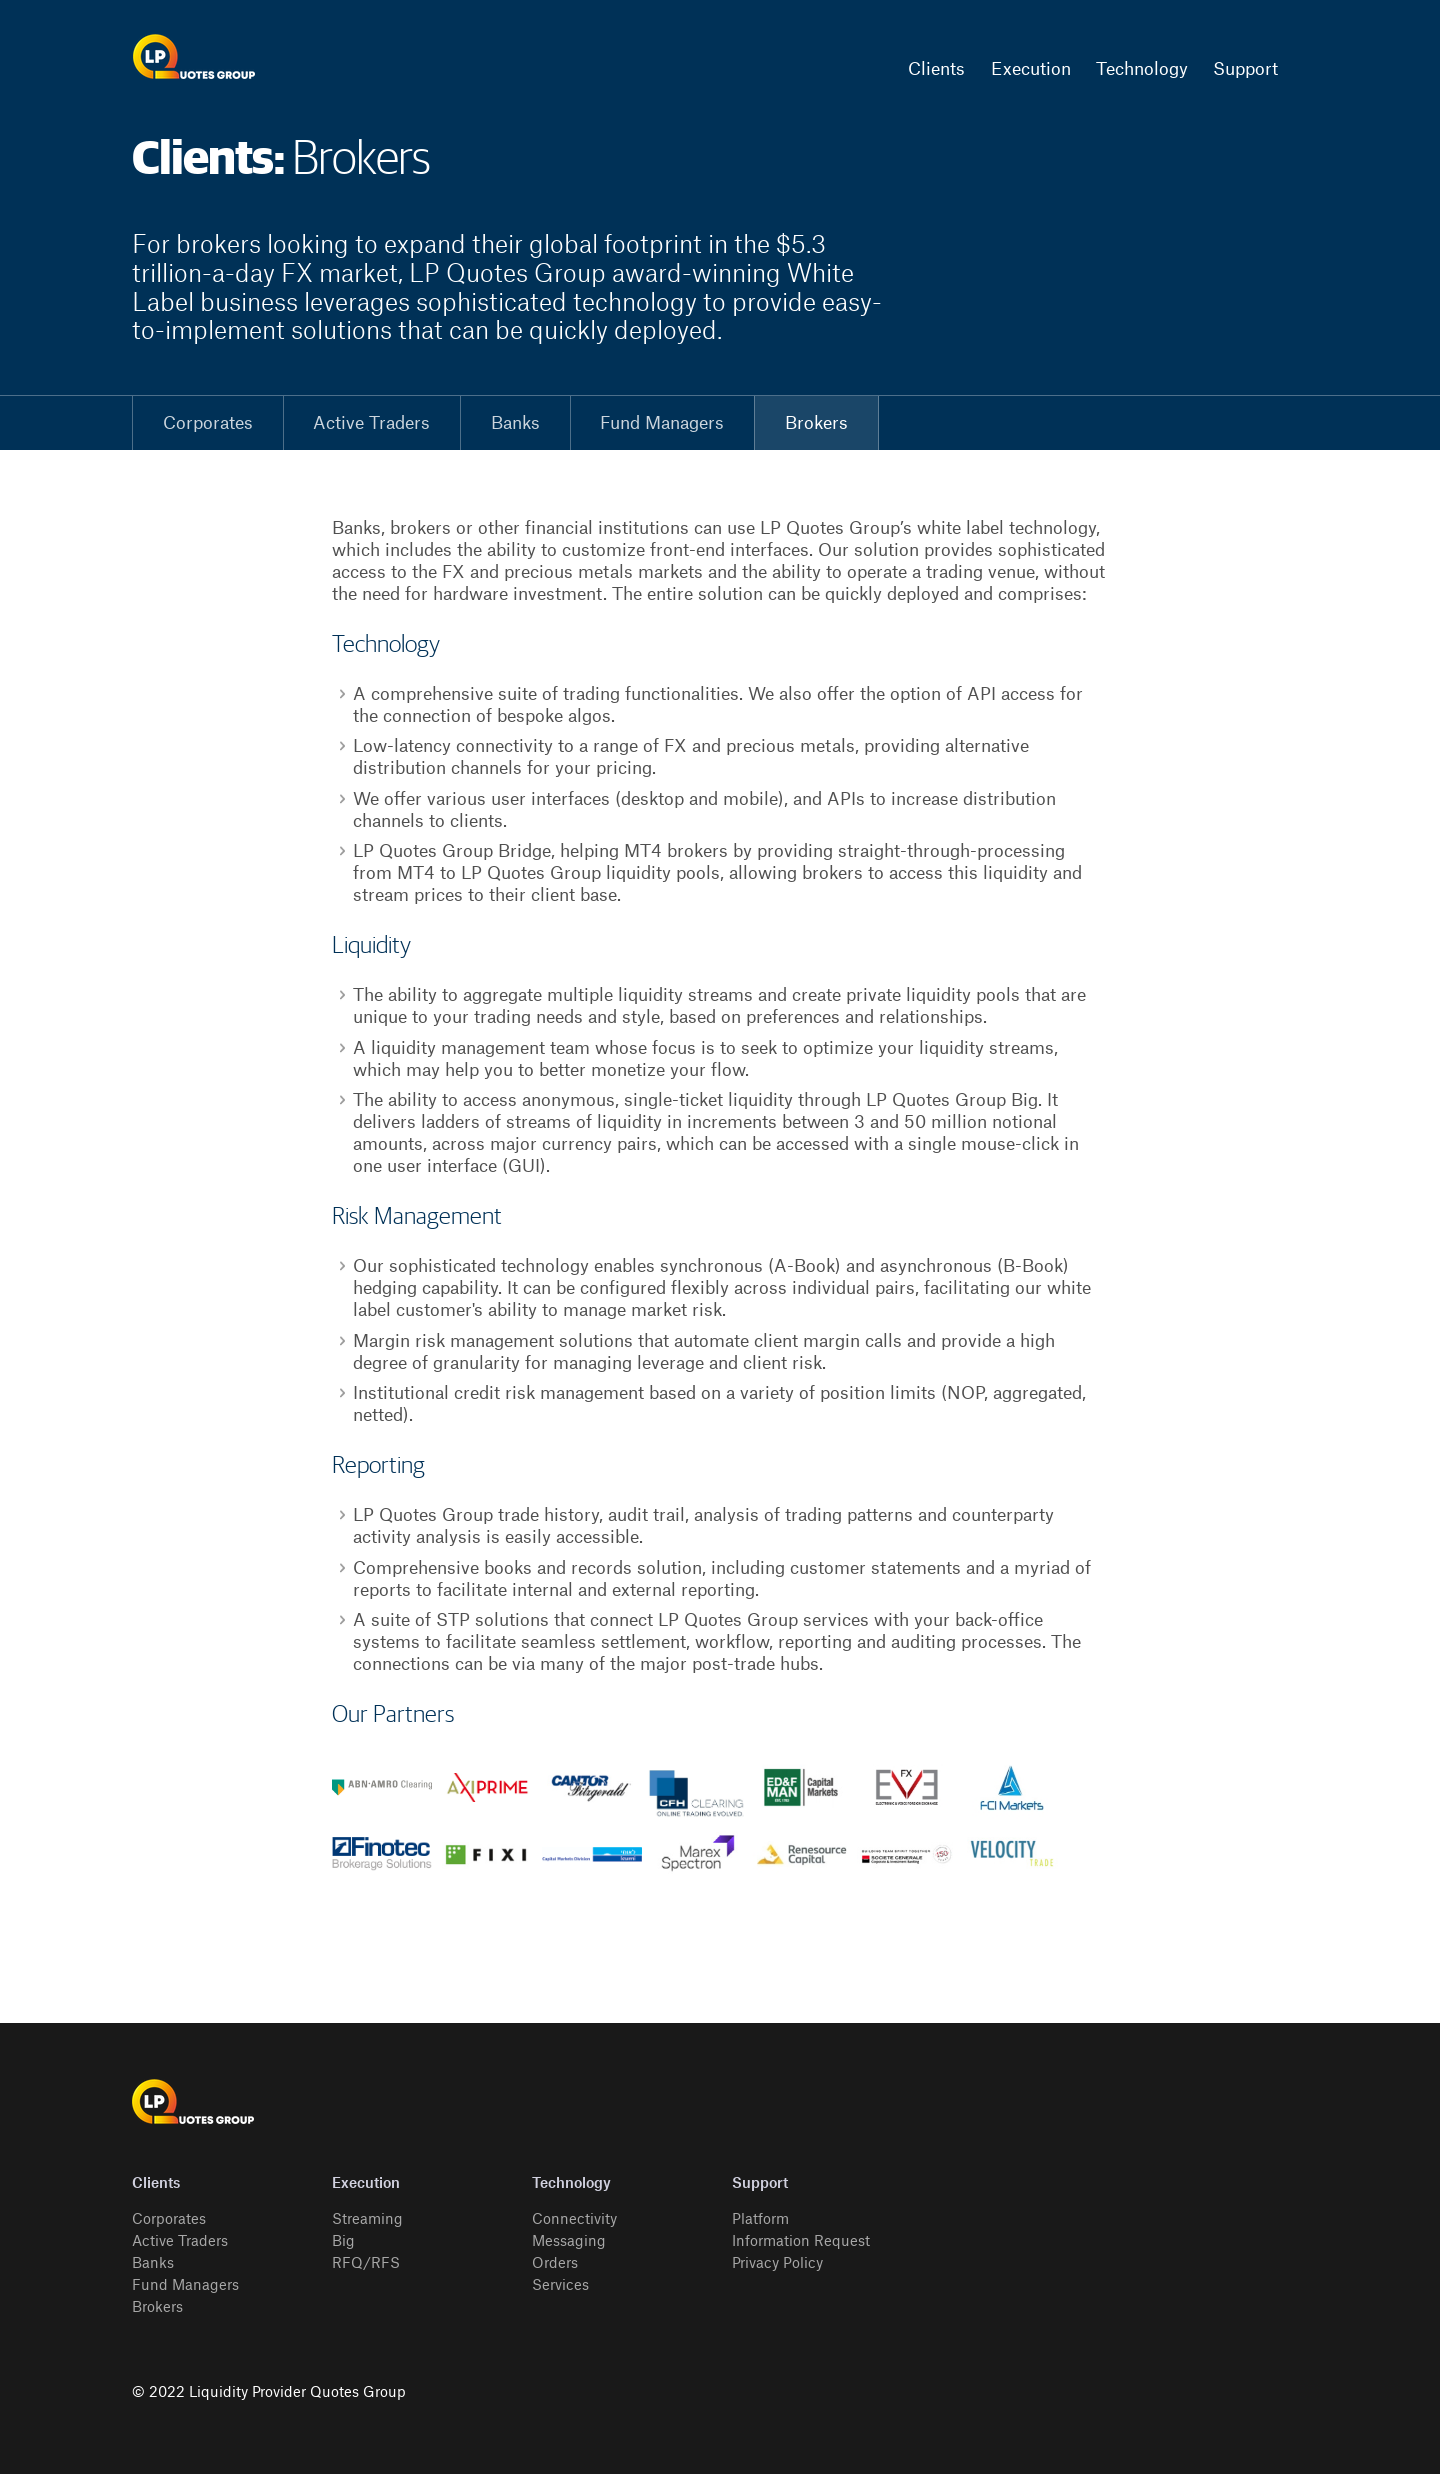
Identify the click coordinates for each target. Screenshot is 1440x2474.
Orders (555, 2264)
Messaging (569, 2242)
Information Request (801, 2242)
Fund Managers (662, 423)
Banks (515, 423)
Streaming (367, 2220)
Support (1245, 69)
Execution (1031, 69)
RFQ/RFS (366, 2264)
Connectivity (574, 2220)
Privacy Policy (777, 2264)
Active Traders (371, 423)
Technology (1142, 69)
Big (343, 2242)
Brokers (816, 423)
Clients (936, 69)
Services (560, 2286)
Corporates (208, 423)
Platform (760, 2220)
